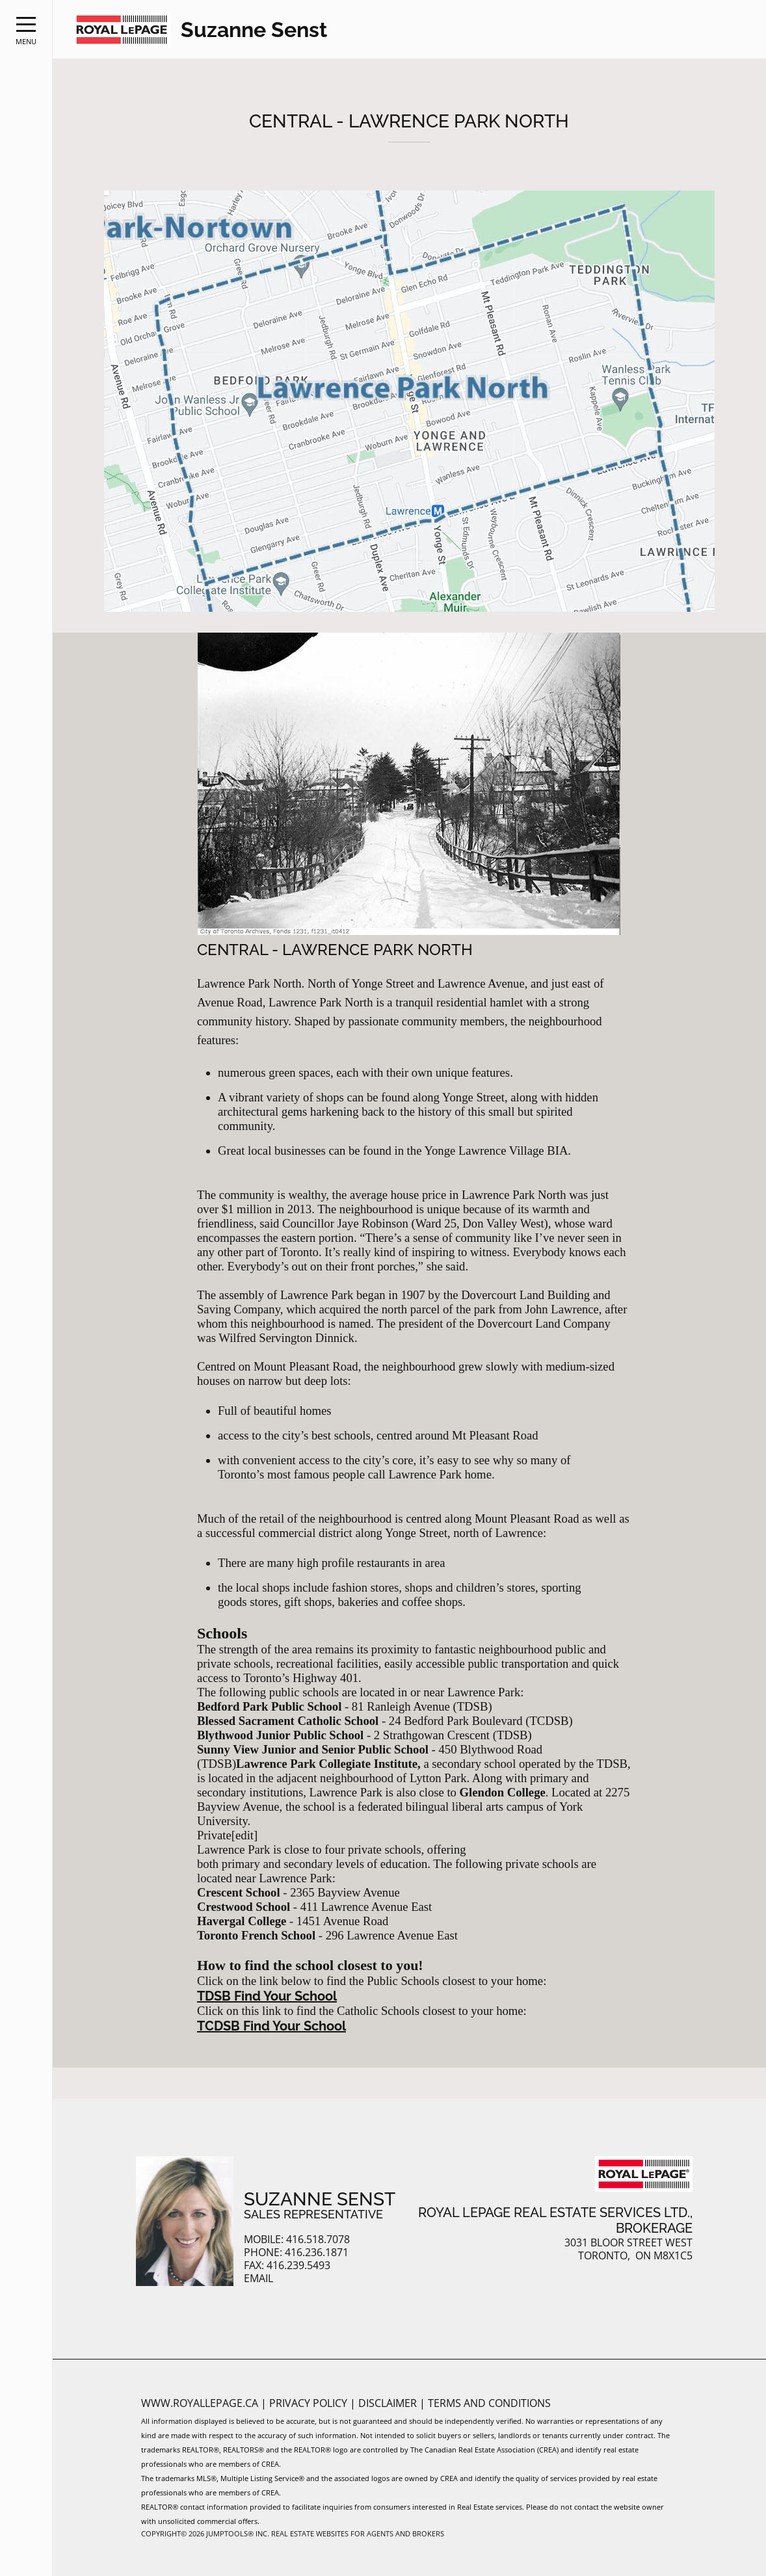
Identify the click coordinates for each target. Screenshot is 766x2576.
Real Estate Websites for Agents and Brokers (357, 2533)
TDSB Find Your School (267, 1996)
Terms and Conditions (489, 2403)
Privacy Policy (309, 2403)
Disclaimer (388, 2403)
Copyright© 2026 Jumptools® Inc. (205, 2533)
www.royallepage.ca (199, 2403)
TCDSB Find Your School (271, 2026)
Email (258, 2278)
